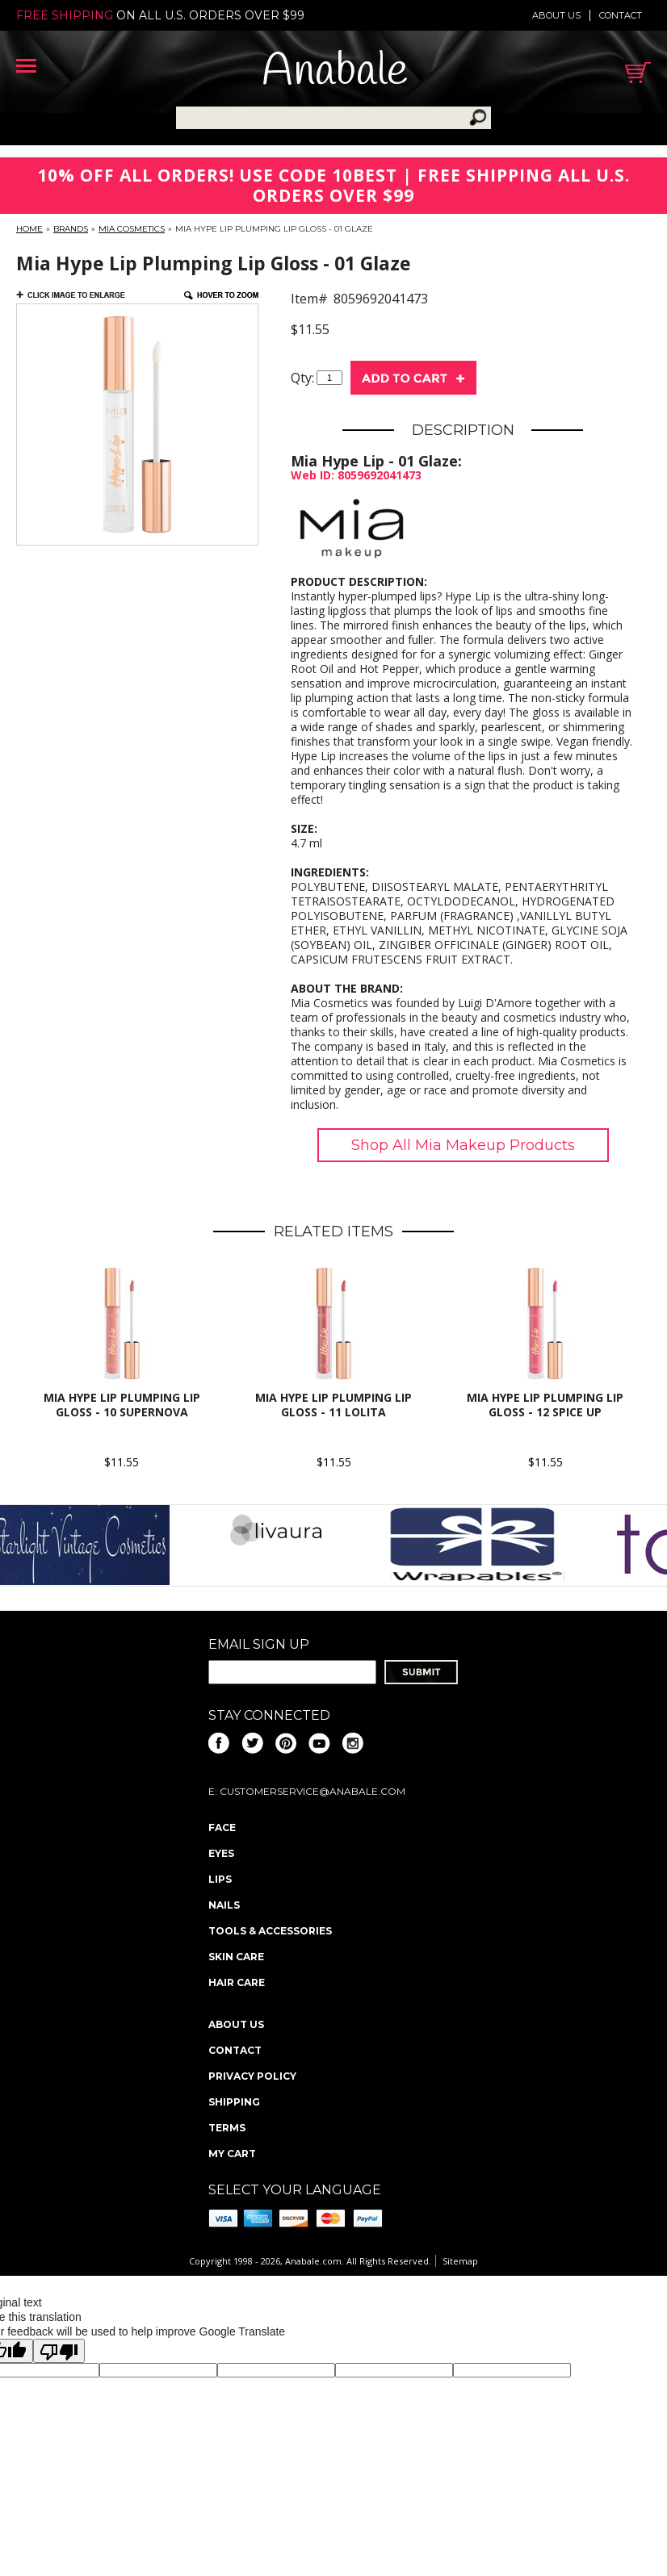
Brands (70, 229)
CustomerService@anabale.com (312, 1791)
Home (29, 229)
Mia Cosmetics (132, 229)
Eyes (221, 1853)
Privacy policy (252, 2076)
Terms (226, 2128)
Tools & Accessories (270, 1931)
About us (556, 15)
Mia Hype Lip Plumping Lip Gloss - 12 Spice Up (545, 1405)
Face (222, 1827)
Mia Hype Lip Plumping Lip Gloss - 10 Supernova (122, 1405)
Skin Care (236, 1957)
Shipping (234, 2102)
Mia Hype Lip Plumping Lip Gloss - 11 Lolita (333, 1405)
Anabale (335, 72)
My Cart (232, 2153)
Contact (620, 15)
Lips (220, 1879)
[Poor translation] (59, 2351)
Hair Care (236, 1982)
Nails (224, 1905)
